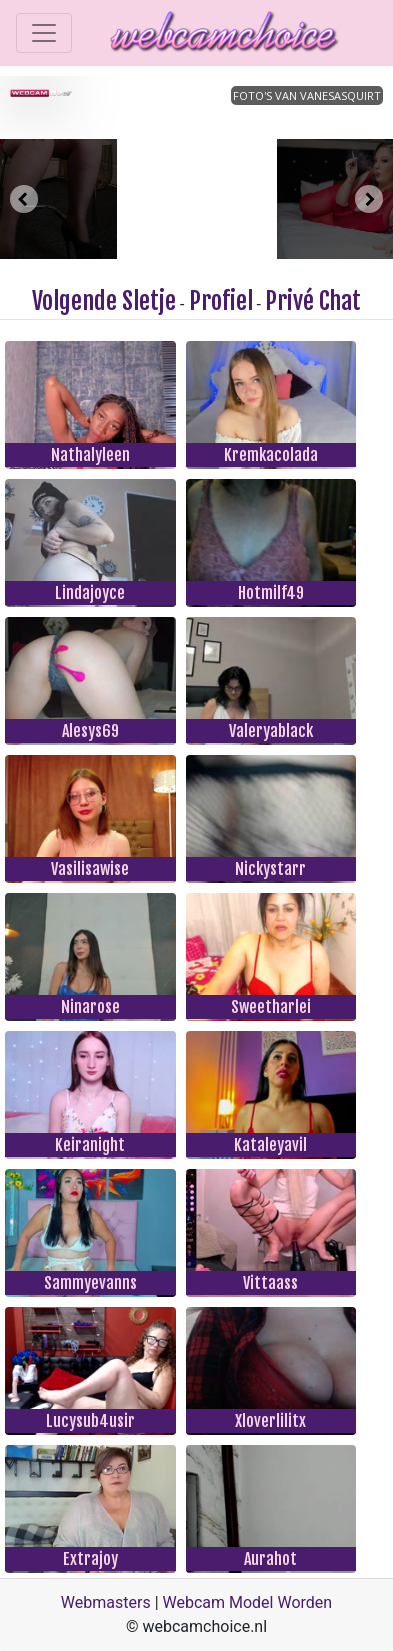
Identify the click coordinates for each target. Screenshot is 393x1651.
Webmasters (106, 1602)
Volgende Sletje (104, 301)
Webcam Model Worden (248, 1602)
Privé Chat (313, 301)
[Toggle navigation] (44, 33)
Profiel (221, 301)
